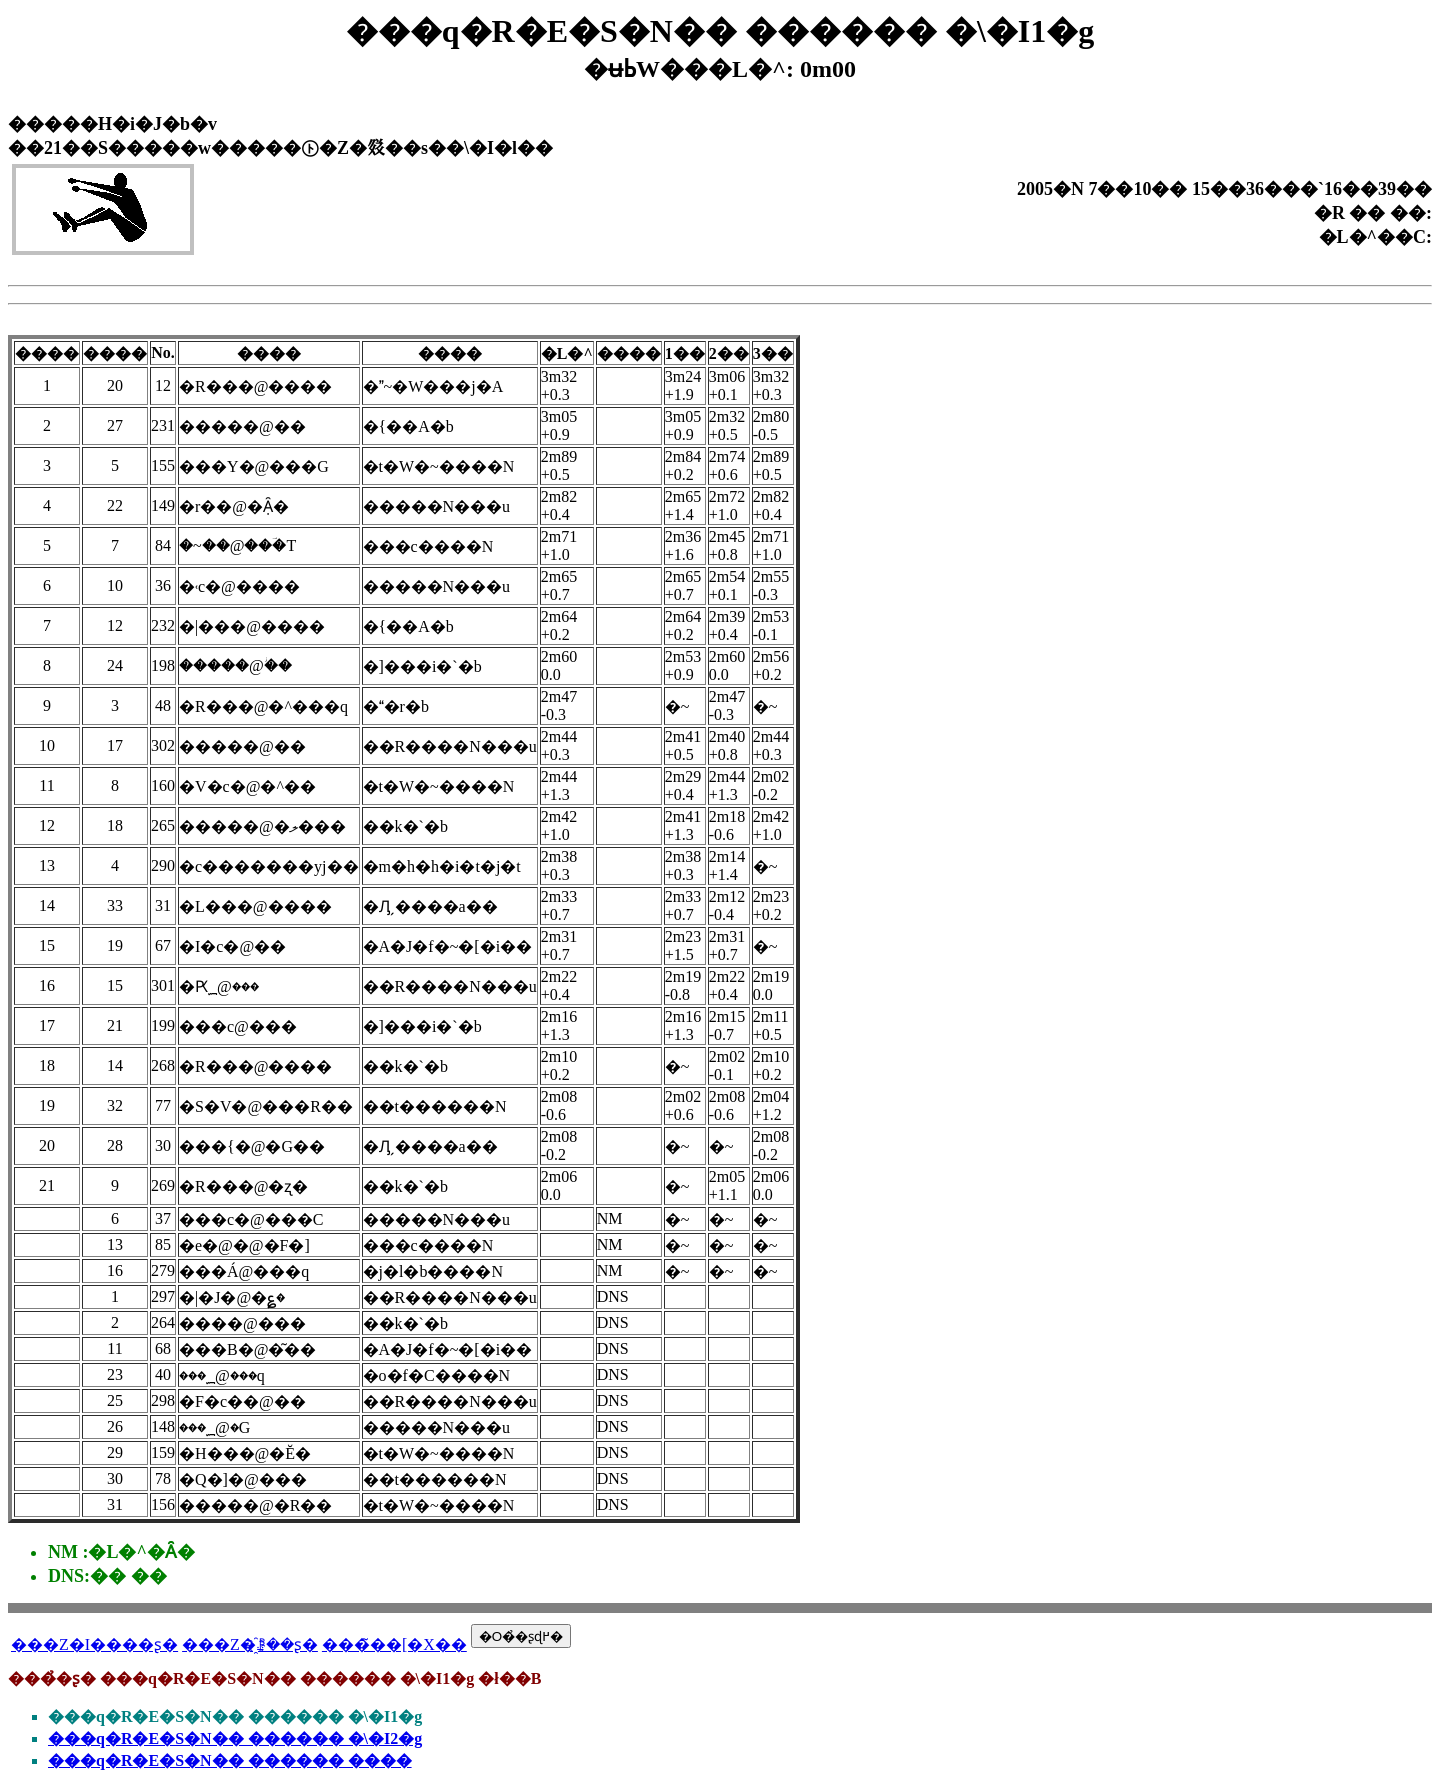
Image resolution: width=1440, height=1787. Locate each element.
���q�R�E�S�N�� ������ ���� (230, 1760)
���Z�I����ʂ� (94, 1644)
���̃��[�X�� (394, 1644)
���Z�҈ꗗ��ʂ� (250, 1644)
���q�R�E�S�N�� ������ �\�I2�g (235, 1738)
